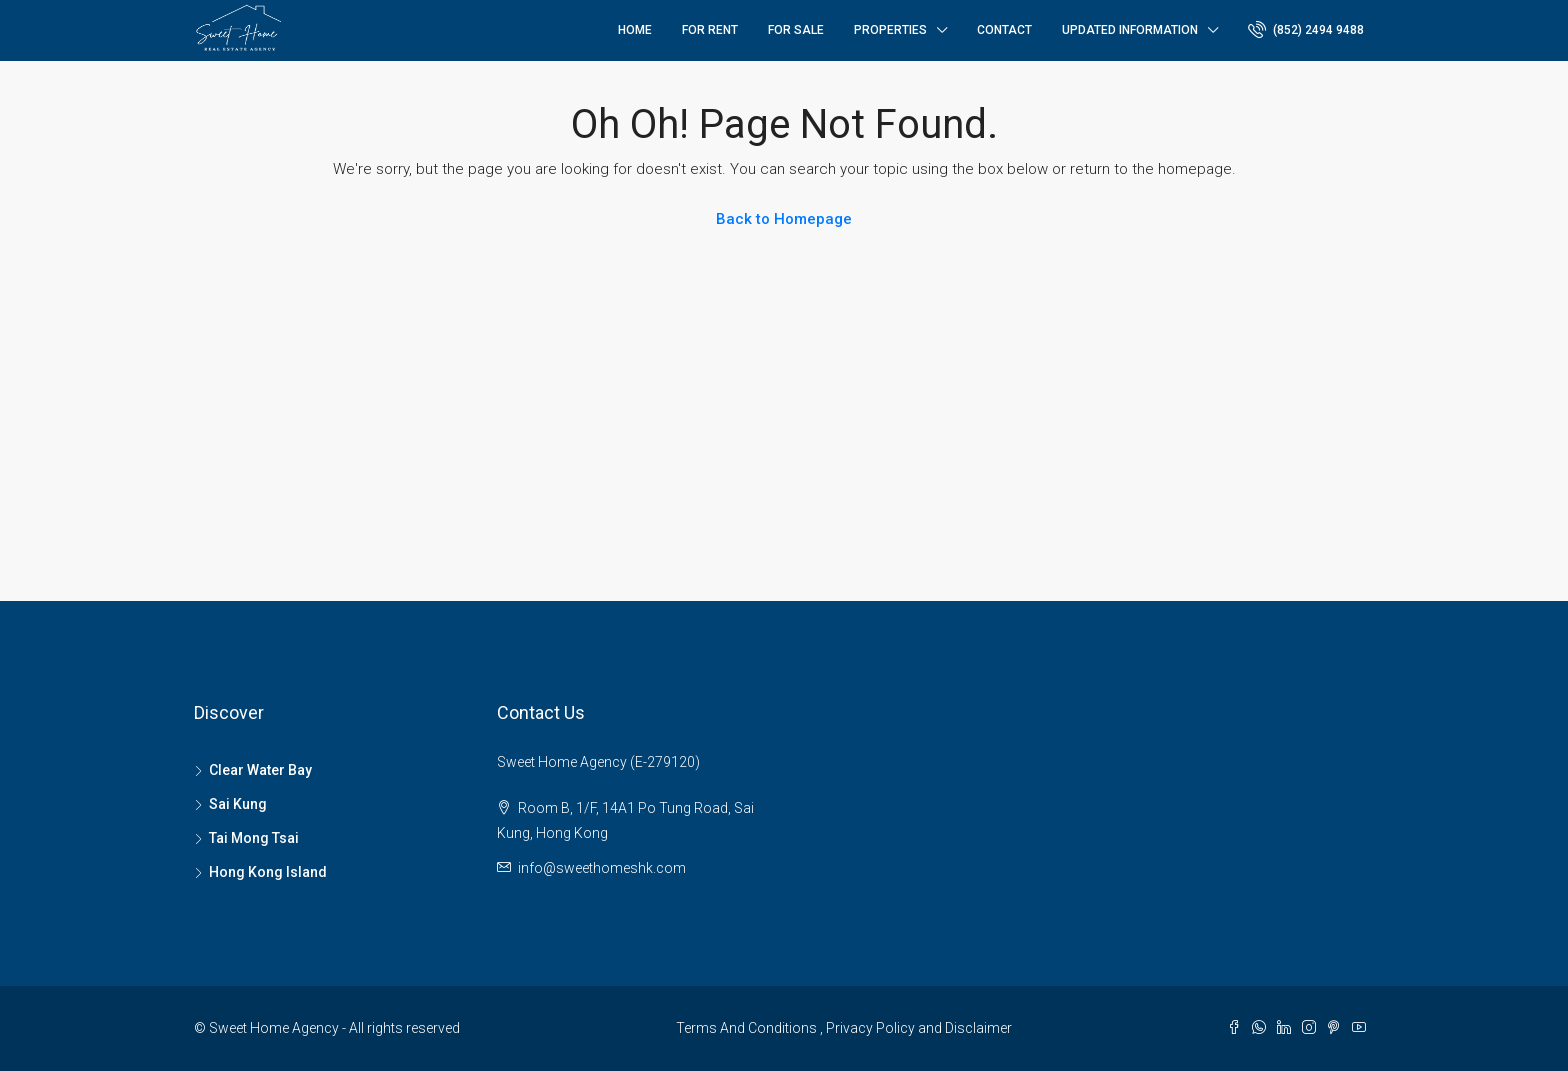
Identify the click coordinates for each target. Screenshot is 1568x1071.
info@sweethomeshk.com (602, 868)
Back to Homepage (784, 219)
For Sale (796, 30)
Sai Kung (238, 804)
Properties (890, 30)
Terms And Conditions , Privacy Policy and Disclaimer (844, 1028)
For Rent (710, 30)
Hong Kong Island (268, 872)
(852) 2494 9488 (1306, 29)
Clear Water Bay (260, 770)
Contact (1004, 30)
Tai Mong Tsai (254, 838)
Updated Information (1130, 30)
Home (635, 30)
